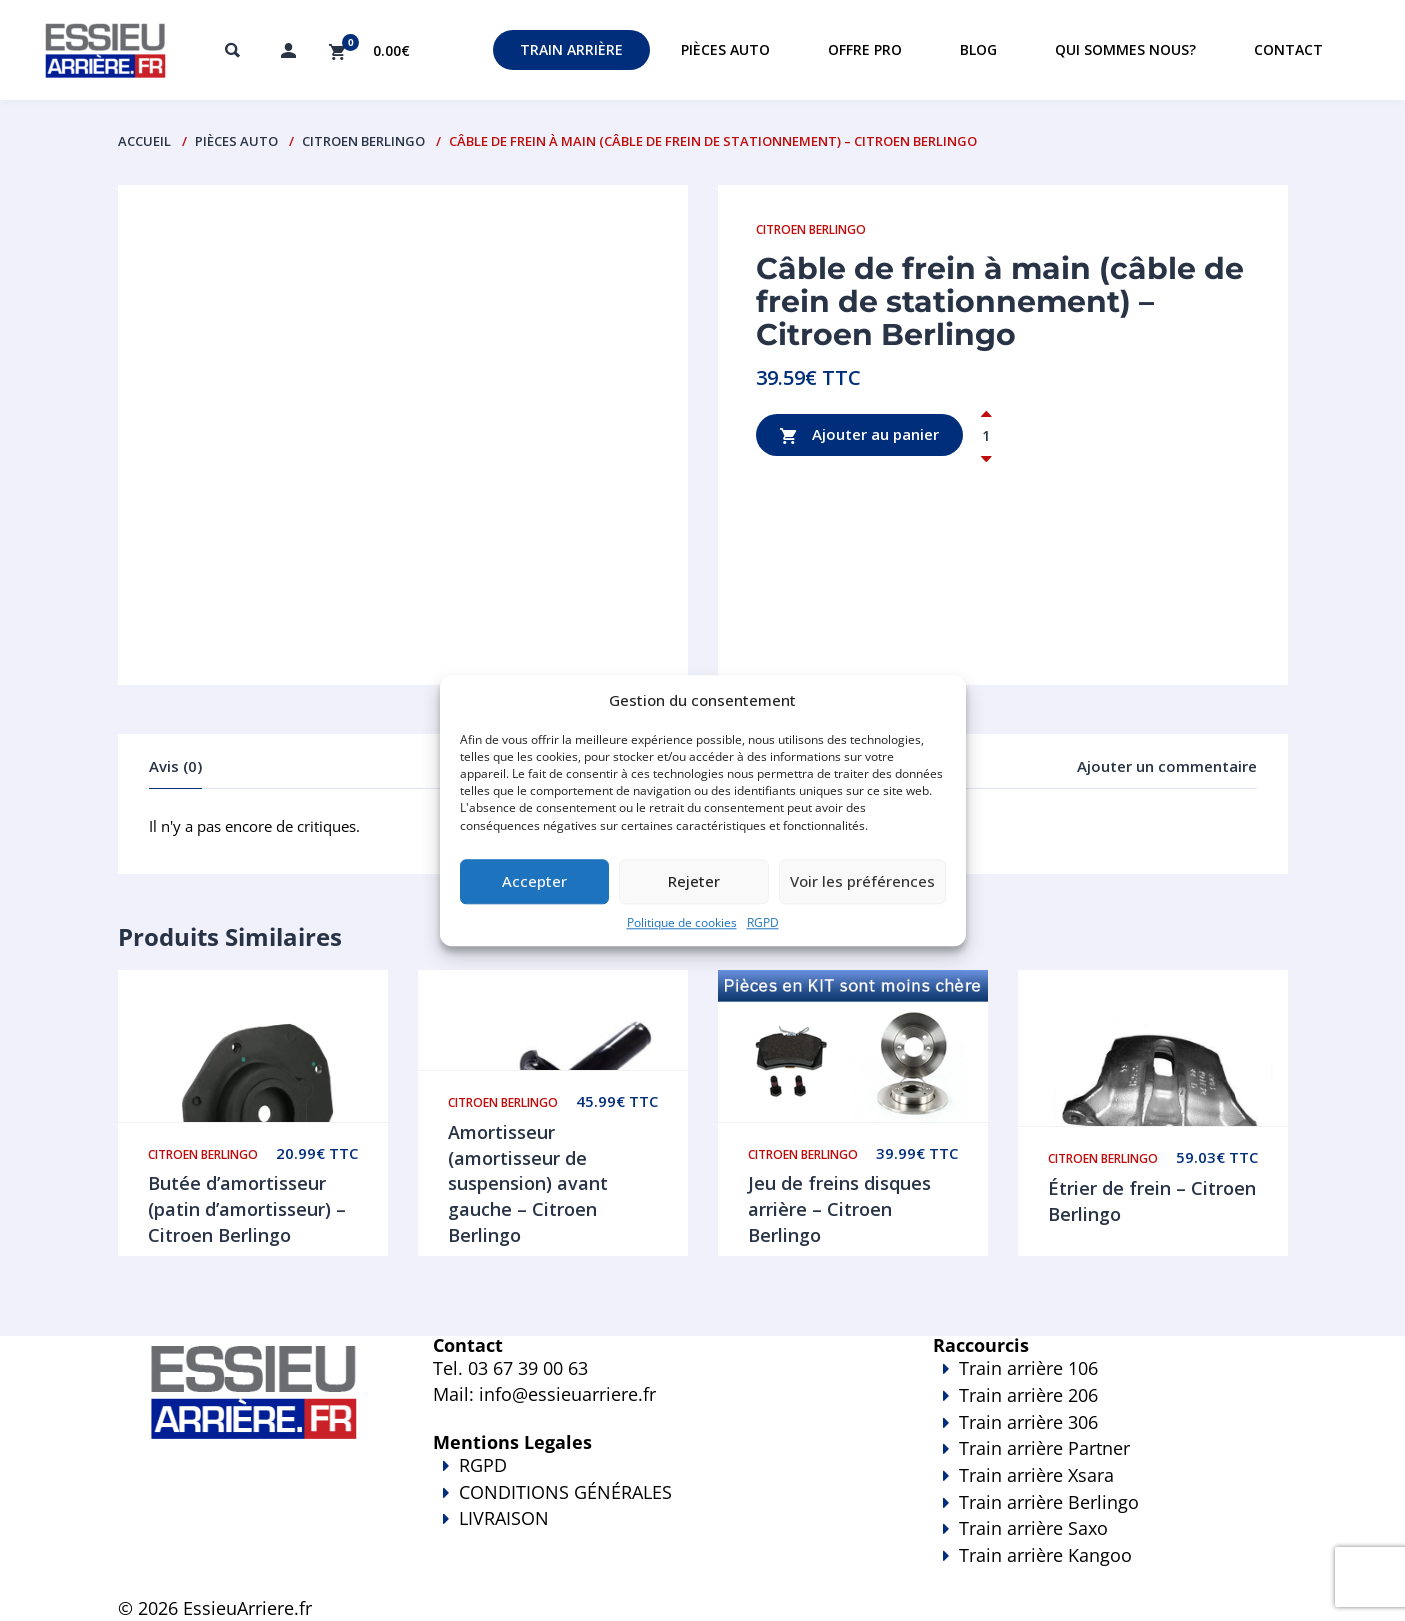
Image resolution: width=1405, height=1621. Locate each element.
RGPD (763, 922)
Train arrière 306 (1028, 1422)
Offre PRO (865, 49)
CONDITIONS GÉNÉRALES (565, 1492)
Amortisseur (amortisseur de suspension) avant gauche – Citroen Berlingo (528, 1183)
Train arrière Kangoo (1053, 1569)
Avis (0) (175, 766)
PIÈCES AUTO (236, 141)
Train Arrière (571, 49)
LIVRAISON (653, 1532)
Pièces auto (725, 49)
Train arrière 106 (1028, 1368)
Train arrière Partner (1044, 1448)
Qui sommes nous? (1125, 49)
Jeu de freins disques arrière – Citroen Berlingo (839, 1208)
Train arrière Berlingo (1049, 1502)
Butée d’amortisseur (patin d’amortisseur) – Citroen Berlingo (247, 1208)
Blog (978, 49)
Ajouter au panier (859, 435)
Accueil (144, 141)
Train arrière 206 (1028, 1395)
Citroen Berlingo (363, 141)
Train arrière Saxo (1033, 1528)
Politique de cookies (682, 922)
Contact (1288, 49)
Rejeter (694, 882)
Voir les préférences (862, 882)
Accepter (534, 882)
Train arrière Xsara (1036, 1475)
